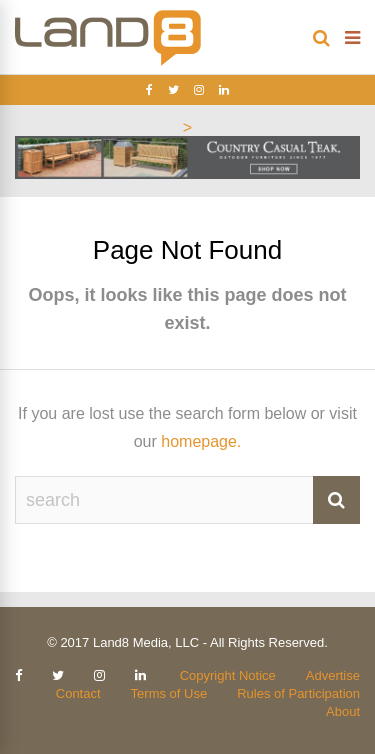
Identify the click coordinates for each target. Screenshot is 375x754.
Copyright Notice (228, 675)
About (343, 711)
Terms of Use (169, 693)
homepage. (201, 441)
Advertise (333, 675)
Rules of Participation (298, 693)
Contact (78, 693)
